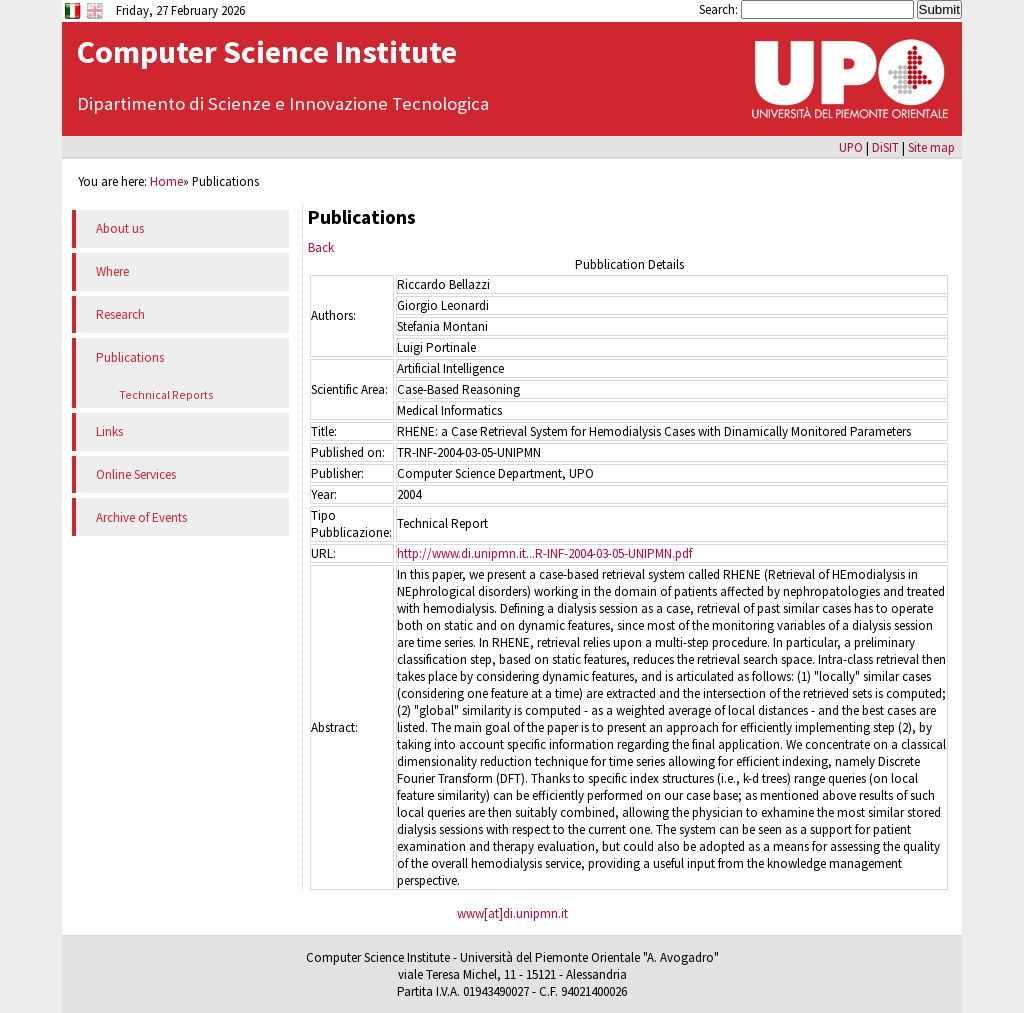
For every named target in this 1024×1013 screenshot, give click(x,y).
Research (120, 314)
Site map (931, 147)
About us (120, 228)
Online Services (136, 474)
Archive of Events (141, 517)
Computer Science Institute (267, 52)
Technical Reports (166, 394)
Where (112, 271)
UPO (851, 147)
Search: (720, 9)
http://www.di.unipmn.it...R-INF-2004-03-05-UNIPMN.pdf (544, 553)
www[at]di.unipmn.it (512, 913)
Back (321, 247)
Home (166, 181)
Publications (130, 357)
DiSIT (885, 147)
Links (109, 431)
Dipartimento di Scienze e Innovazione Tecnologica (283, 103)
